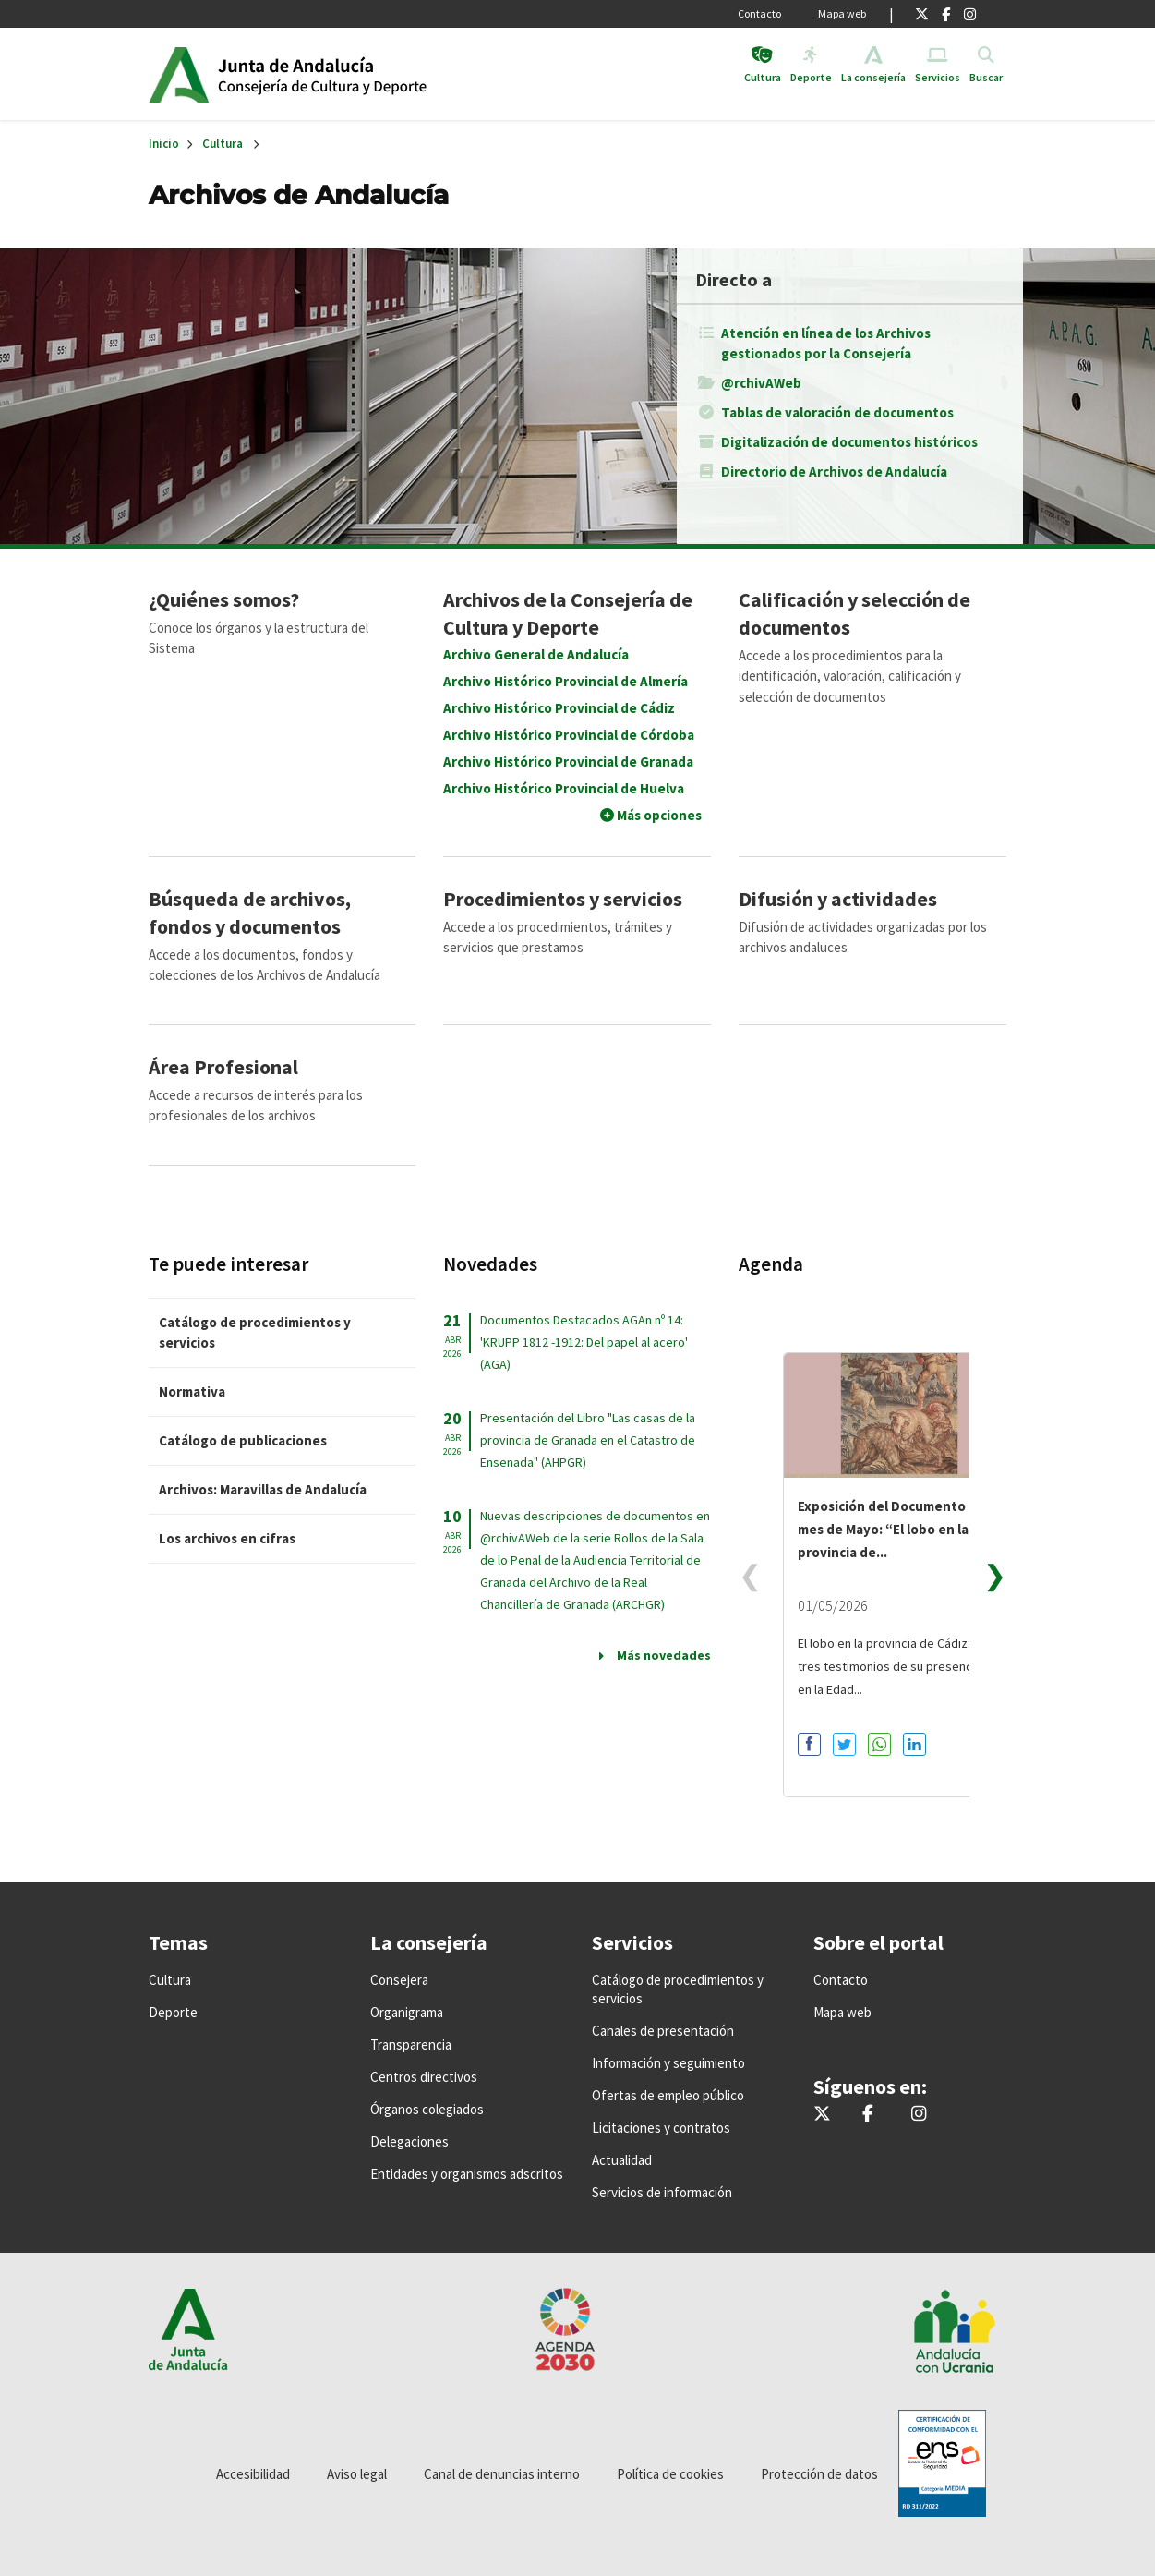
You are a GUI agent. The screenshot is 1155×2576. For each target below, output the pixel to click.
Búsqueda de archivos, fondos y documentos (250, 912)
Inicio (359, 74)
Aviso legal (357, 2474)
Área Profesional (223, 1067)
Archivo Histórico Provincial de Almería (565, 681)
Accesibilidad (253, 2474)
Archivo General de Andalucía (536, 654)
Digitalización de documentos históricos (849, 442)
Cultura (222, 143)
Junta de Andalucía (179, 74)
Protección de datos (819, 2474)
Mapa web (842, 13)
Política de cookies (670, 2474)
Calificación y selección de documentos (854, 613)
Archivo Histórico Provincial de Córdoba (568, 735)
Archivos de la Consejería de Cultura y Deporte (567, 613)
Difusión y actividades (838, 899)
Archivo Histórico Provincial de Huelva (563, 788)
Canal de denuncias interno (502, 2474)
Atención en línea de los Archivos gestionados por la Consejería (826, 343)
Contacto (759, 13)
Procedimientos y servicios (562, 899)
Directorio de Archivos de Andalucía (834, 471)
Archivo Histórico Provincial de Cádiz (559, 708)
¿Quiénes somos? (224, 599)
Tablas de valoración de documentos (837, 412)
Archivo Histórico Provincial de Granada (568, 761)
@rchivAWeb (761, 383)
